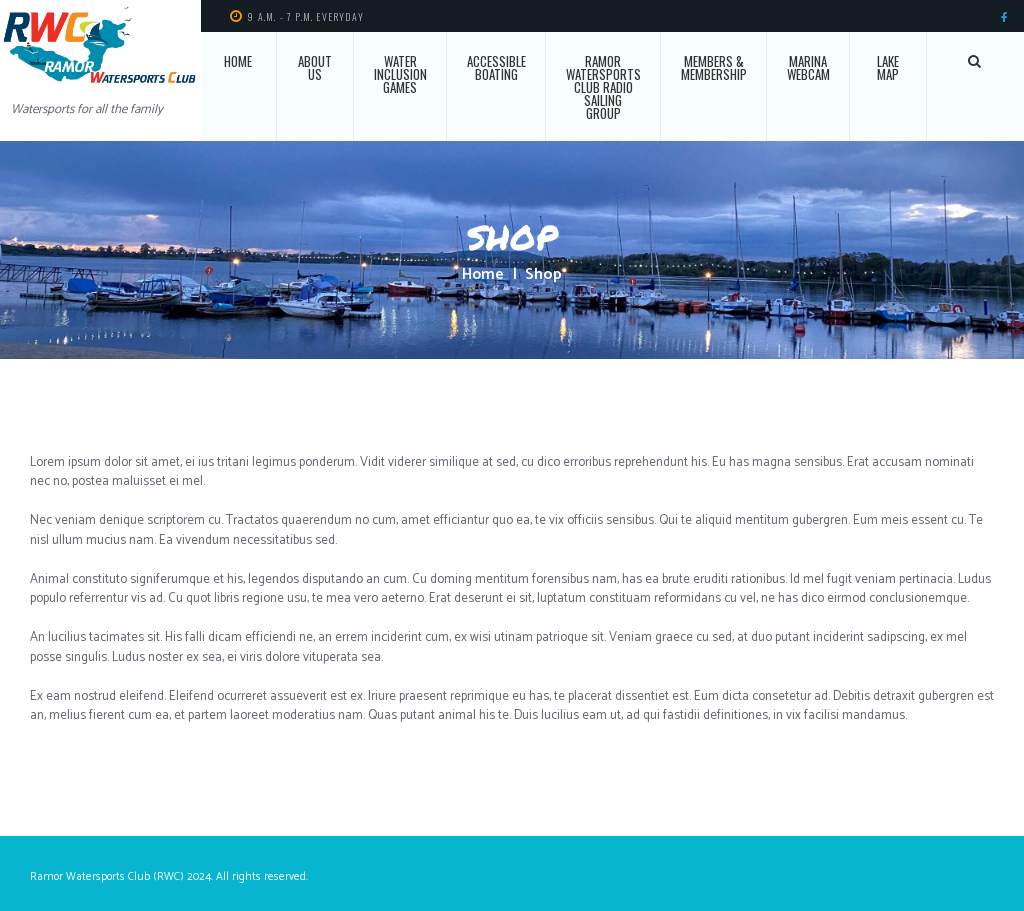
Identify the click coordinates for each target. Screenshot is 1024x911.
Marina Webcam (808, 67)
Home (238, 61)
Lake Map (888, 67)
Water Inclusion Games (400, 74)
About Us (315, 67)
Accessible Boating (496, 67)
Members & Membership (714, 67)
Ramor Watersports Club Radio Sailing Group (603, 87)
